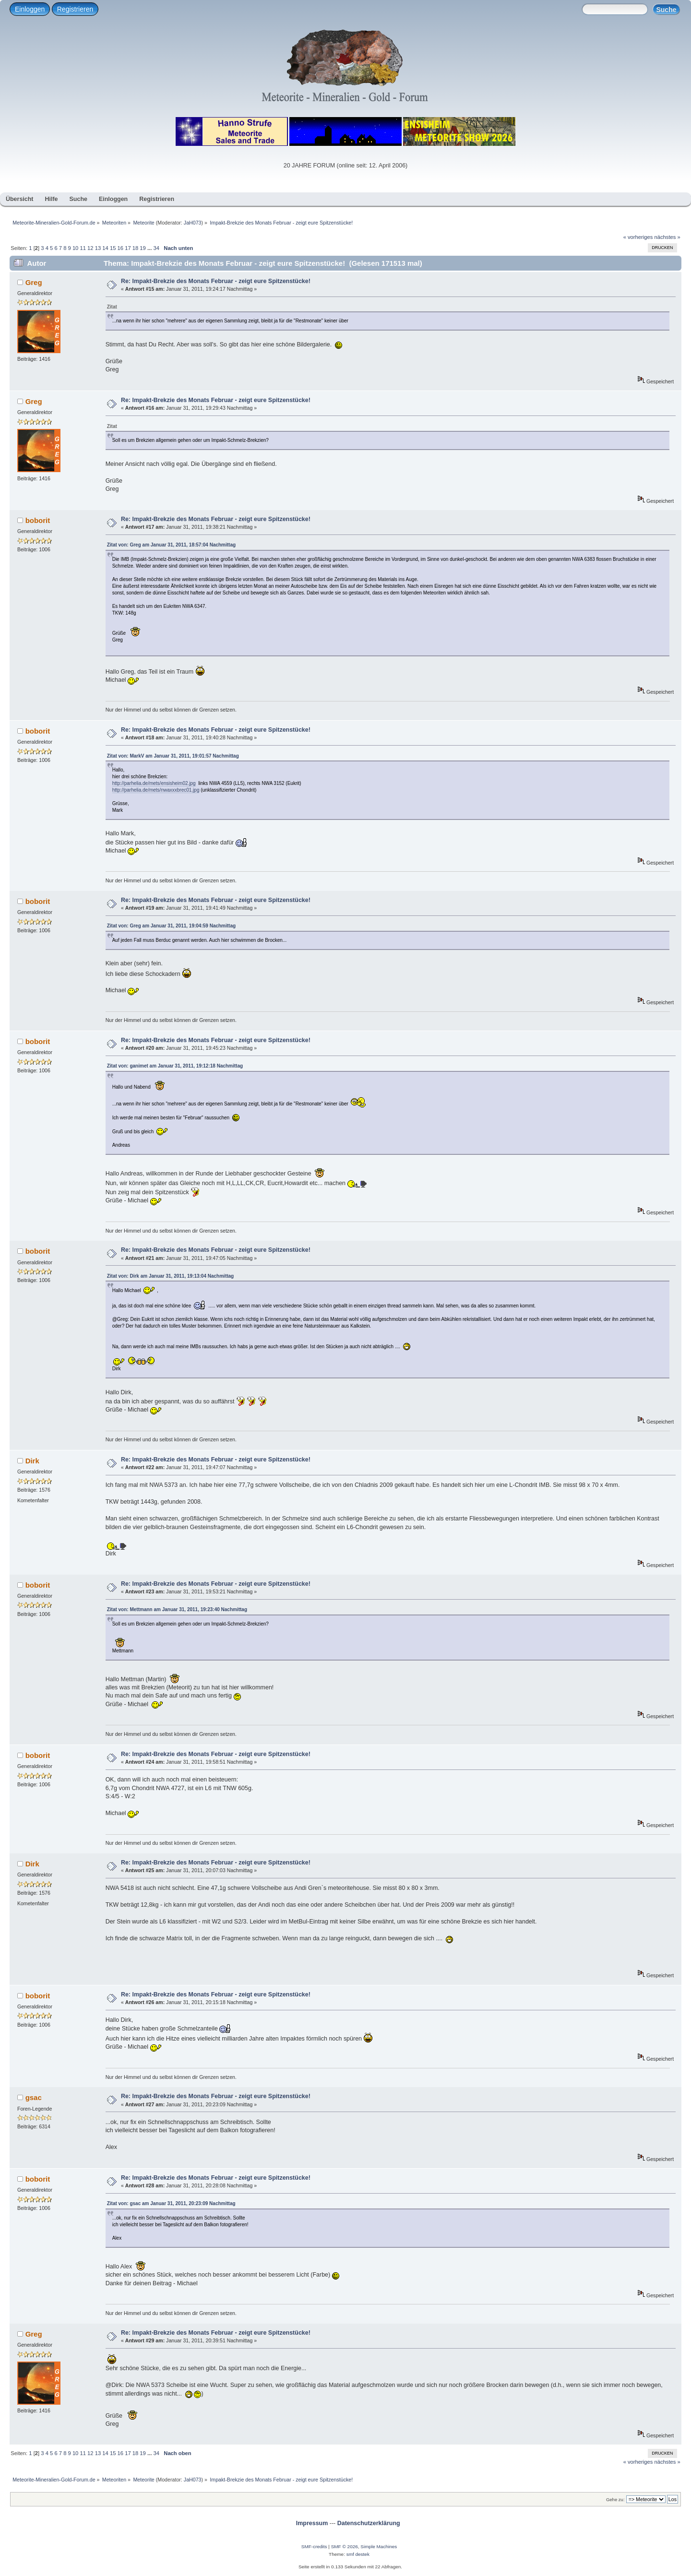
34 (156, 248)
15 (113, 248)
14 (105, 248)
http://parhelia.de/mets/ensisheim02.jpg (154, 783)
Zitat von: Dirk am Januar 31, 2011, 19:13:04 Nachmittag (170, 1276)
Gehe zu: (615, 2499)
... (150, 248)
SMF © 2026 (344, 2546)
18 (135, 248)
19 (142, 248)
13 (98, 248)
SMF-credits (314, 2546)
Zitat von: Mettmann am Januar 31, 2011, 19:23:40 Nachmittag (177, 1609)
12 (90, 248)
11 (82, 248)
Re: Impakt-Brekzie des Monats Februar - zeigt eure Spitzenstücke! (215, 281)
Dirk (32, 1461)
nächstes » (667, 237)
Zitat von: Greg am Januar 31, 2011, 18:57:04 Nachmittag (171, 544)
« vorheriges (638, 237)
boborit (37, 520)
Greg (33, 282)
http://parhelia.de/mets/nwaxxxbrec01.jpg (156, 790)
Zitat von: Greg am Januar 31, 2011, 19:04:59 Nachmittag (171, 925)
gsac (33, 2097)
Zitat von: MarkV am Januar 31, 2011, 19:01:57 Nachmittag (173, 756)
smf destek (357, 2554)
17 (128, 248)
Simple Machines (378, 2546)
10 (75, 248)
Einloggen (30, 9)
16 (120, 248)
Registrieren (75, 9)
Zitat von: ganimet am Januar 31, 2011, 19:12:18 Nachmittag (175, 1065)
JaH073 (193, 223)
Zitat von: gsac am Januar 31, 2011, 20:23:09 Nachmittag (171, 2203)
